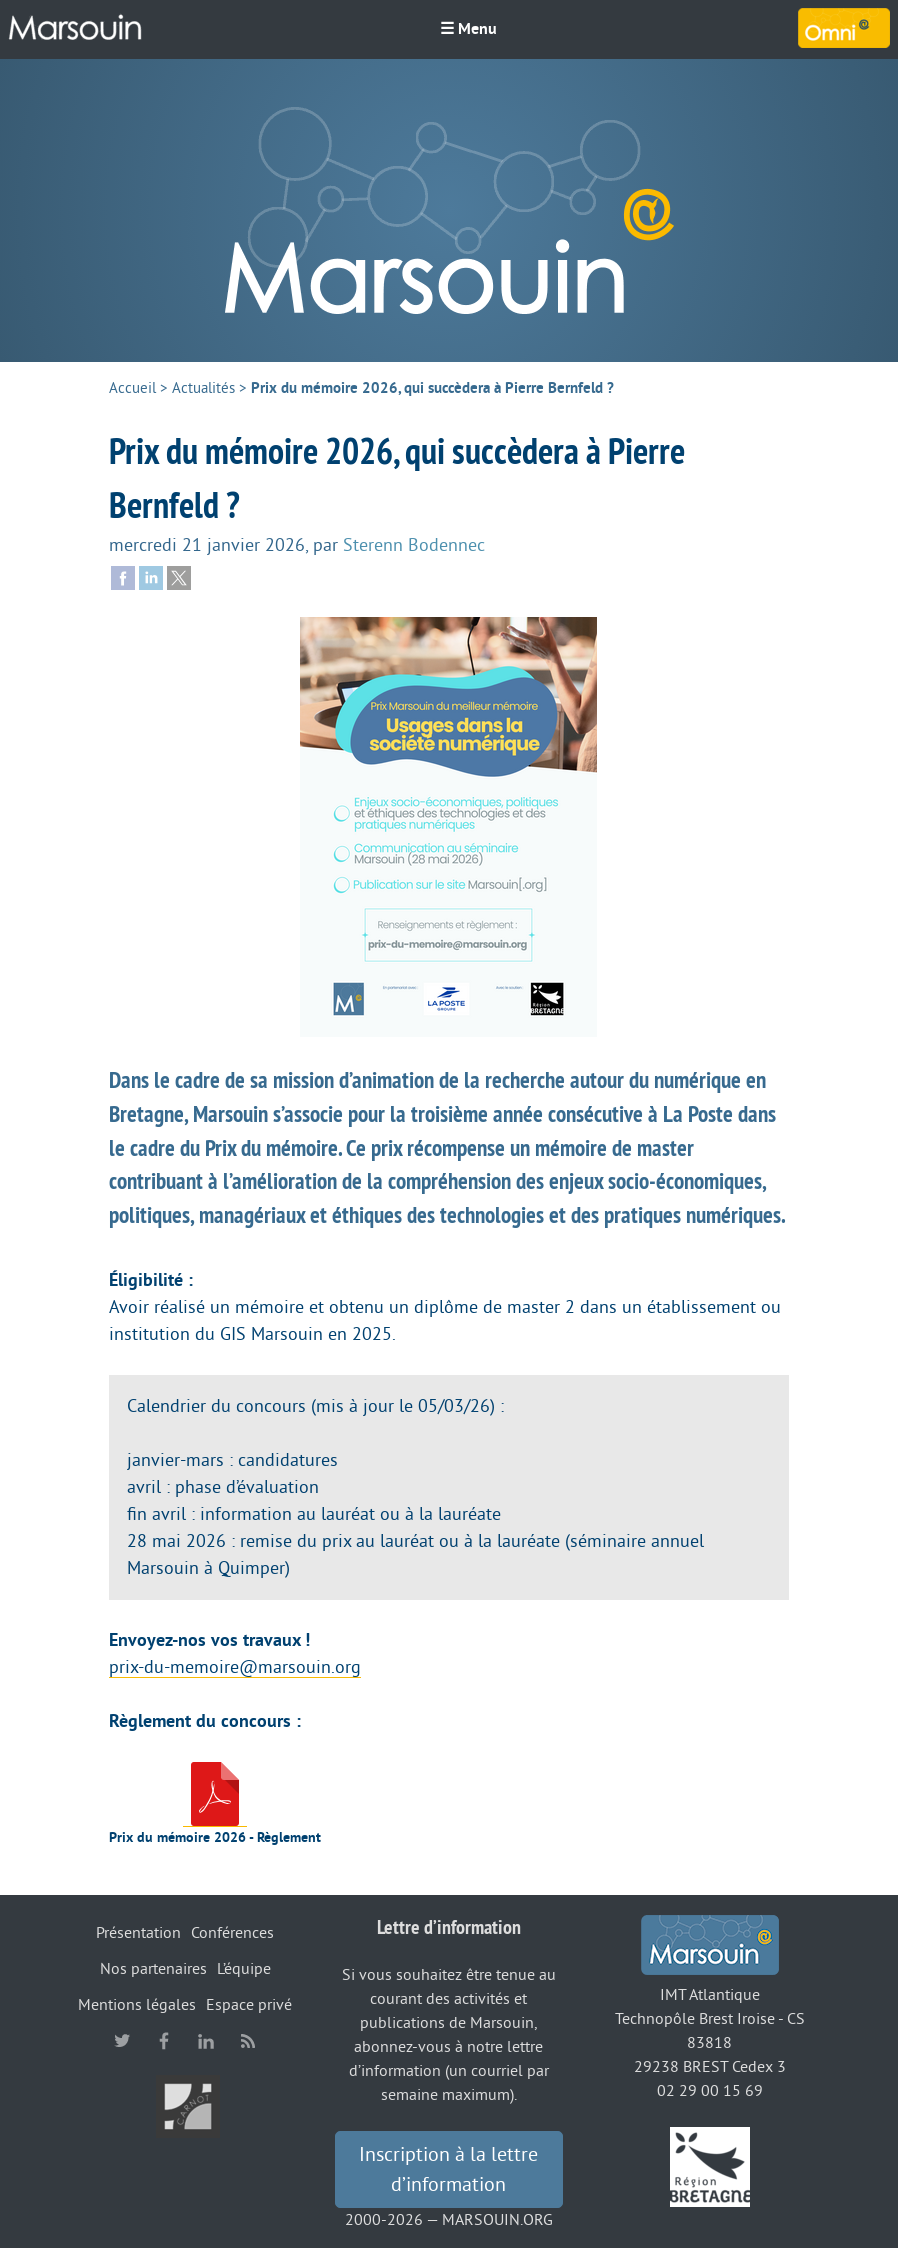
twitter (122, 2041)
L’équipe (244, 1969)
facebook (164, 2041)
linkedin (206, 2041)
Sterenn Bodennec (414, 545)
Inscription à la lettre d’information (448, 2170)
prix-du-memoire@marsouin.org (235, 1667)
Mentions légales (137, 2005)
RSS (248, 2041)
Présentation (138, 1933)
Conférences (232, 1933)
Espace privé (249, 2005)
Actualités (203, 388)
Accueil (132, 388)
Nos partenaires (153, 1969)
